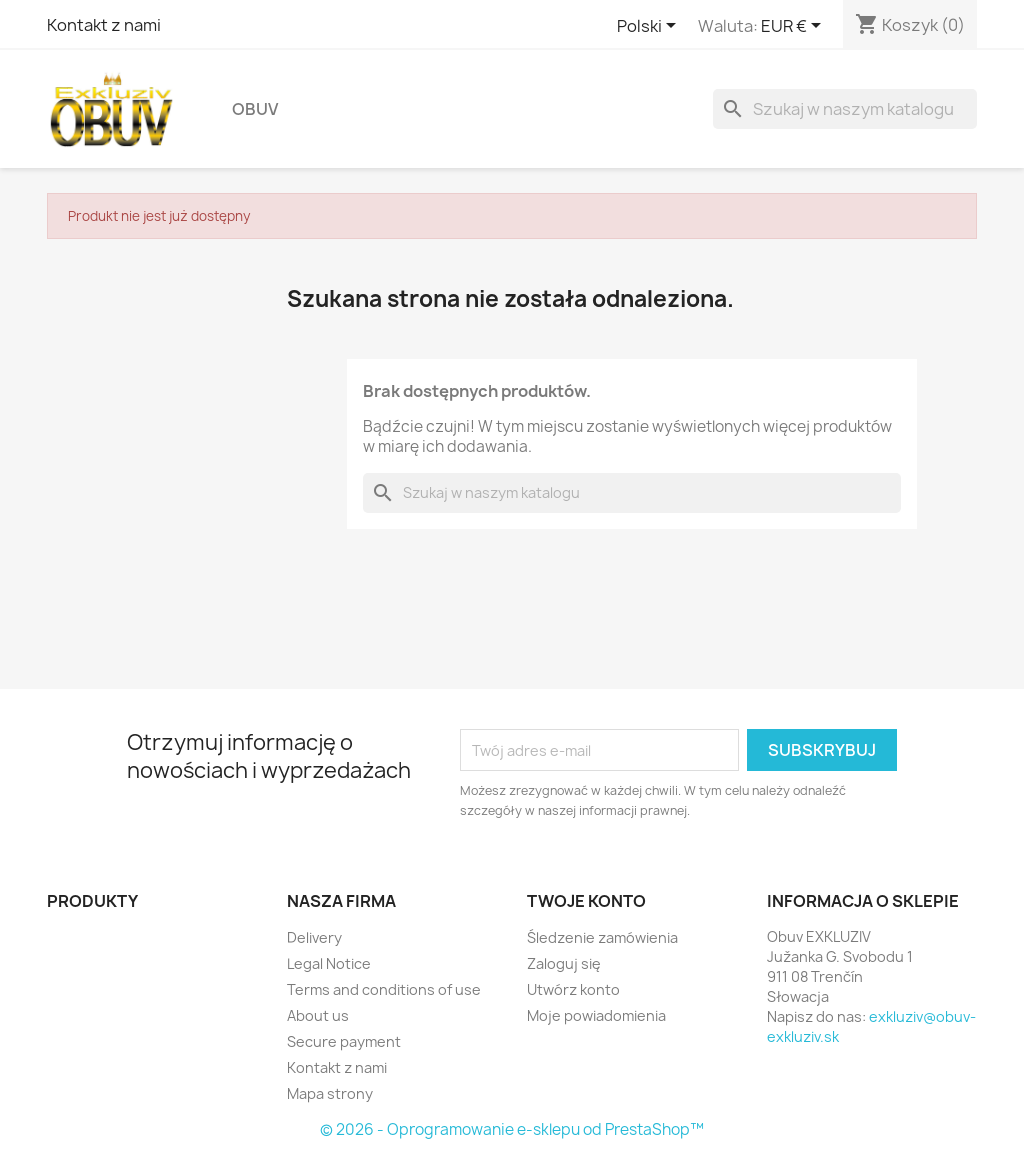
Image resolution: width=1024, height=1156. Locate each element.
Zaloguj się (564, 963)
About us (318, 1015)
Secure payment (344, 1041)
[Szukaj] (845, 109)
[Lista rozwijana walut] (794, 27)
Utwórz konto (573, 989)
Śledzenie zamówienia (602, 937)
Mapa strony (330, 1093)
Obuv (255, 109)
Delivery (314, 937)
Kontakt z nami (104, 25)
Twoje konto (586, 901)
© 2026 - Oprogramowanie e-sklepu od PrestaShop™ (512, 1129)
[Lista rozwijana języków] (650, 27)
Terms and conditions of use (384, 989)
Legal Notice (329, 963)
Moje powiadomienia (596, 1015)
